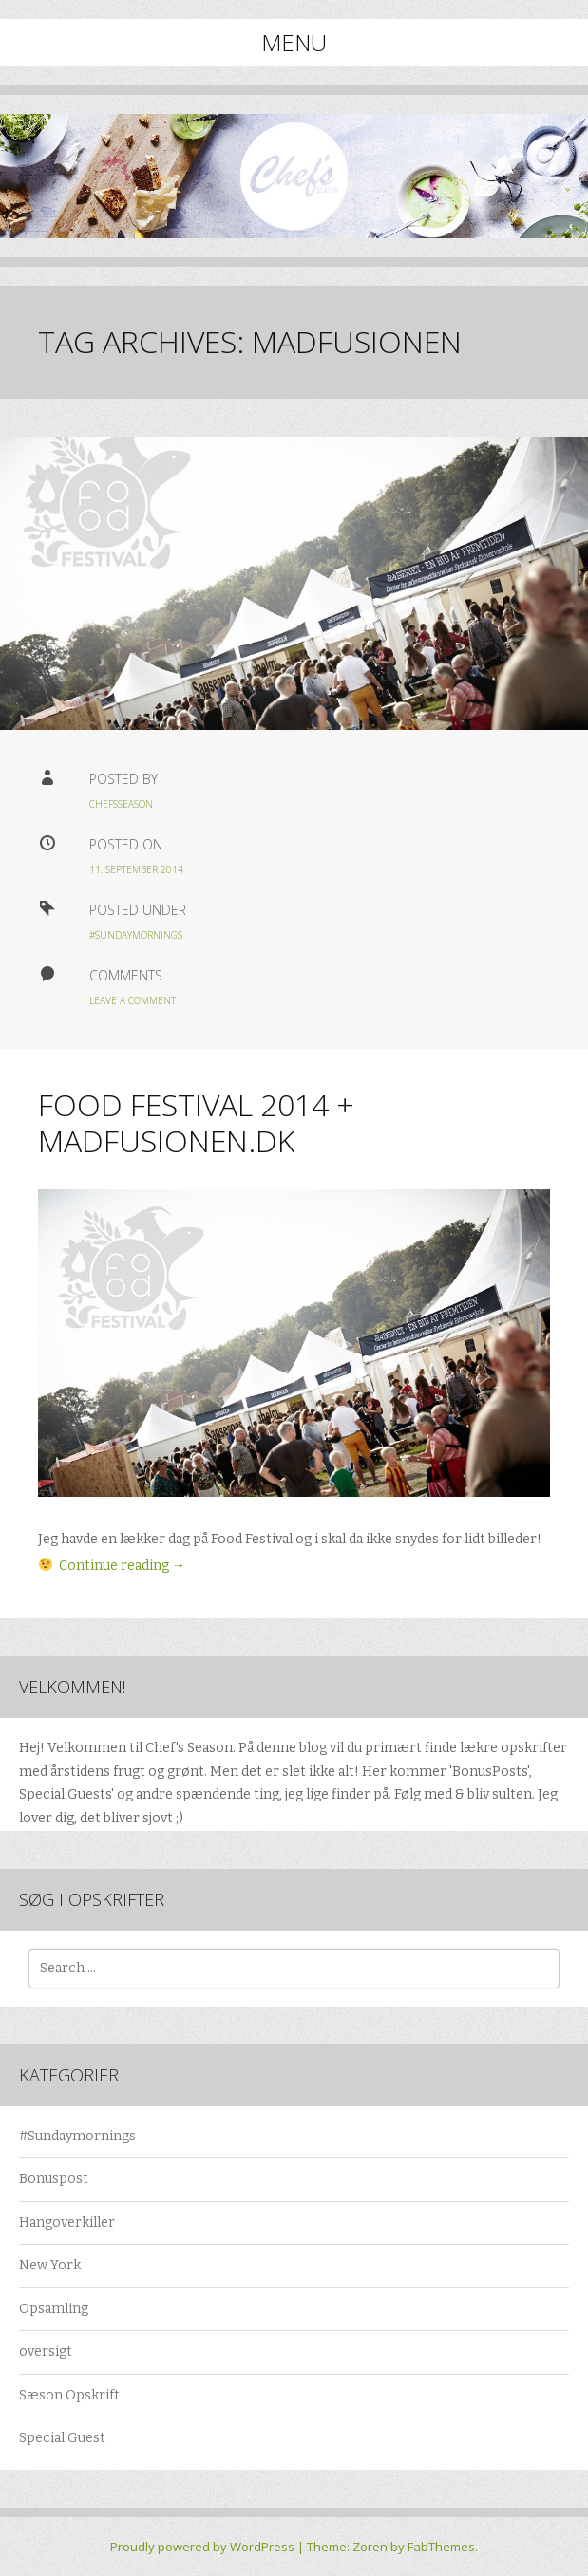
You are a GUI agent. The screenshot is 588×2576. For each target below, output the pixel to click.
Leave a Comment (132, 1000)
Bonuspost (53, 2179)
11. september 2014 (136, 869)
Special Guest (62, 2438)
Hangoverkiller (67, 2222)
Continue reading (122, 1566)
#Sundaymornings (135, 935)
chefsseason (121, 804)
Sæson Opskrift (69, 2395)
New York (50, 2265)
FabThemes (441, 2546)
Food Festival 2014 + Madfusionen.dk (196, 1122)
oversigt (45, 2351)
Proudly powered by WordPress (202, 2546)
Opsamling (53, 2309)
